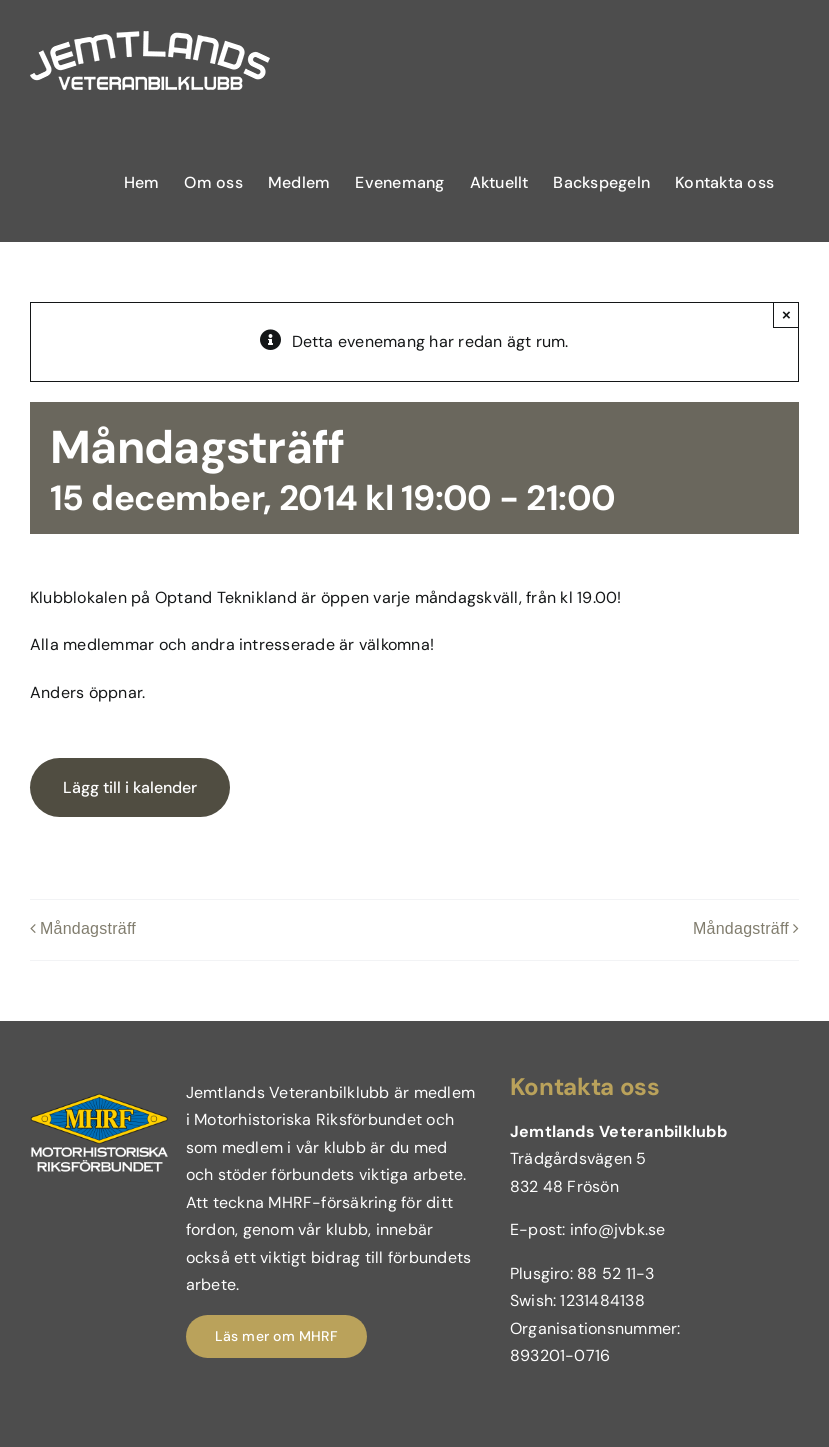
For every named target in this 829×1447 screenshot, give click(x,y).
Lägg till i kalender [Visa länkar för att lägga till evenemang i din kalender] (130, 787)
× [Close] (786, 314)
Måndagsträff (88, 929)
